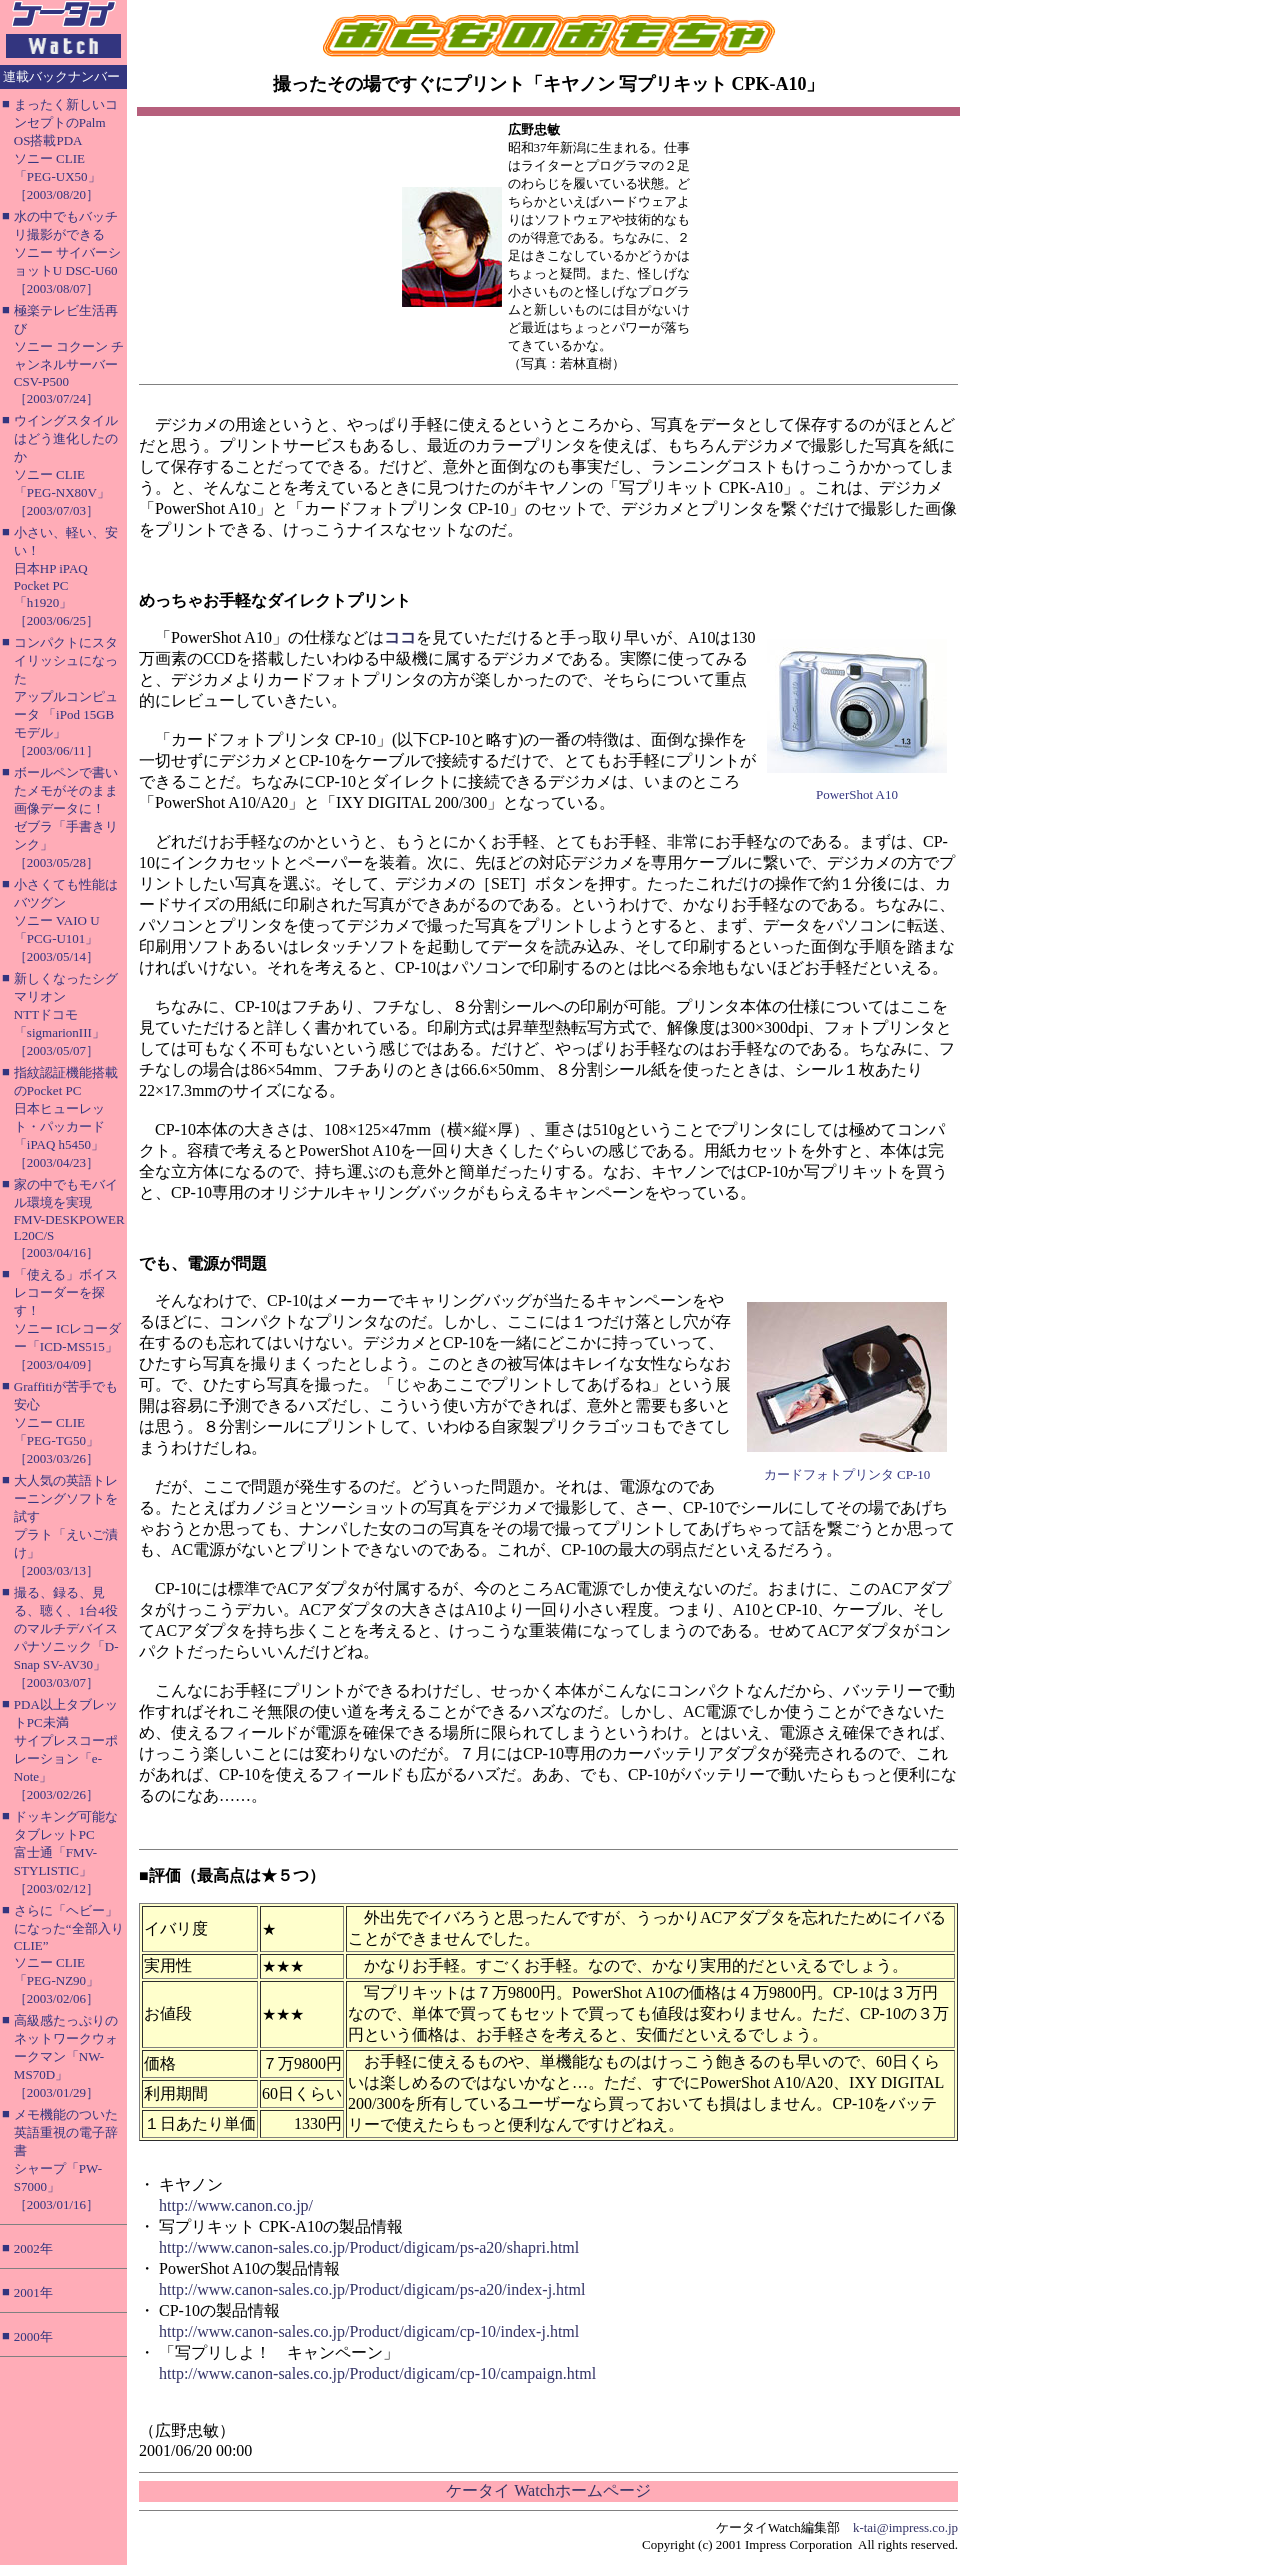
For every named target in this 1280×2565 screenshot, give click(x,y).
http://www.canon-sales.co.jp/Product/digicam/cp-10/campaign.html (377, 2373)
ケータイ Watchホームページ (548, 2490)
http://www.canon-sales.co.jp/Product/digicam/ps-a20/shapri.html (369, 2247)
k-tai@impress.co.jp (905, 2527)
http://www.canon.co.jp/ (236, 2205)
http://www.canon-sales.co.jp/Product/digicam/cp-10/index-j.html (369, 2331)
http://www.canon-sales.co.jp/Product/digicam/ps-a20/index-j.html (372, 2289)
